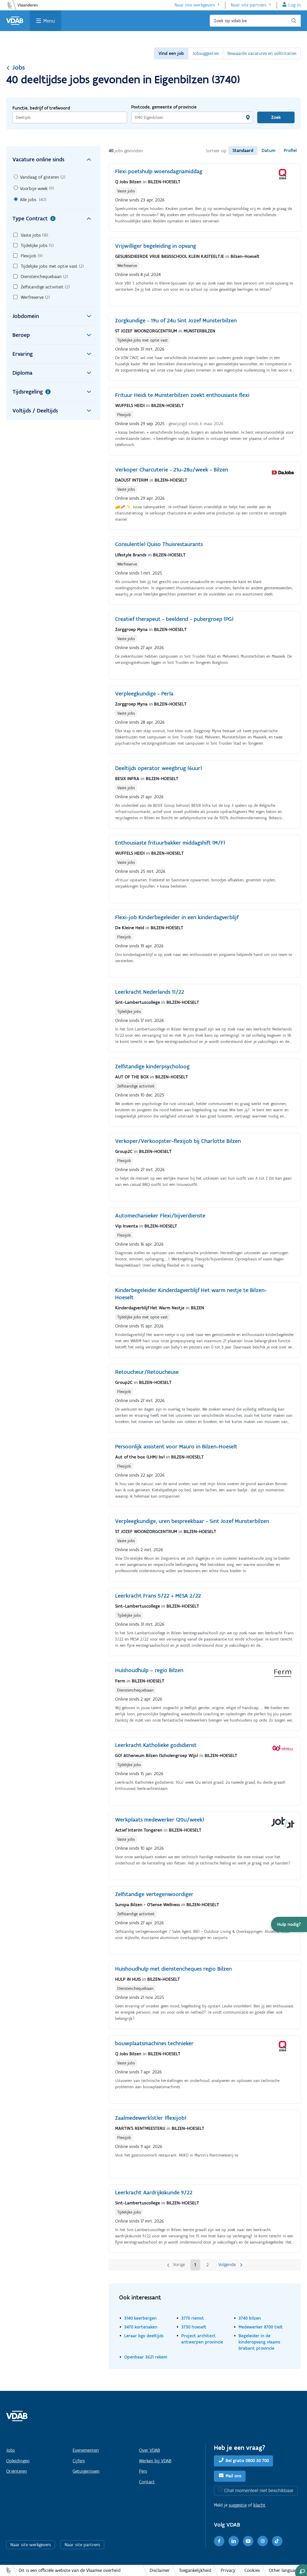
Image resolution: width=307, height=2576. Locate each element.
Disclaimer (160, 2570)
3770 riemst (192, 2318)
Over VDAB (149, 2450)
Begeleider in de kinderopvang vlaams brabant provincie (259, 2342)
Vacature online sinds (53, 159)
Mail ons (233, 2476)
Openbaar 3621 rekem (145, 2357)
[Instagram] (262, 2541)
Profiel (290, 150)
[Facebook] (219, 2541)
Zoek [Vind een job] (276, 117)
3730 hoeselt (193, 2327)
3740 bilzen (250, 2318)
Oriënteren (16, 2471)
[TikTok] (277, 2541)
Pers (143, 2471)
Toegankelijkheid (195, 2570)
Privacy (228, 2570)
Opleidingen (18, 2461)
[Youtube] (248, 2541)
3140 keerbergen (140, 2318)
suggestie (238, 2505)
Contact (147, 2482)
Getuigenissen (86, 2471)
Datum (268, 150)
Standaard (243, 150)
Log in (294, 5)
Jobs (15, 67)
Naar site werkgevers (195, 5)
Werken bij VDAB (155, 2461)
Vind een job (171, 53)
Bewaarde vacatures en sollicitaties (261, 53)
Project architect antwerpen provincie (202, 2339)
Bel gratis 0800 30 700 (247, 2460)
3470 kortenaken (140, 2327)
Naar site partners (248, 5)
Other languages (285, 2570)
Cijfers (79, 2461)
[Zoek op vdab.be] (255, 21)
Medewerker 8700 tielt (261, 2327)
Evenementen (86, 2450)
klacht (259, 2505)
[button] (289, 1924)
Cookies (252, 2570)
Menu (49, 21)
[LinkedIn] (233, 2541)
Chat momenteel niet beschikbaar (259, 2490)
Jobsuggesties (205, 53)
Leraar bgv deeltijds (144, 2335)
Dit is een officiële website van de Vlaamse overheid (70, 2570)
